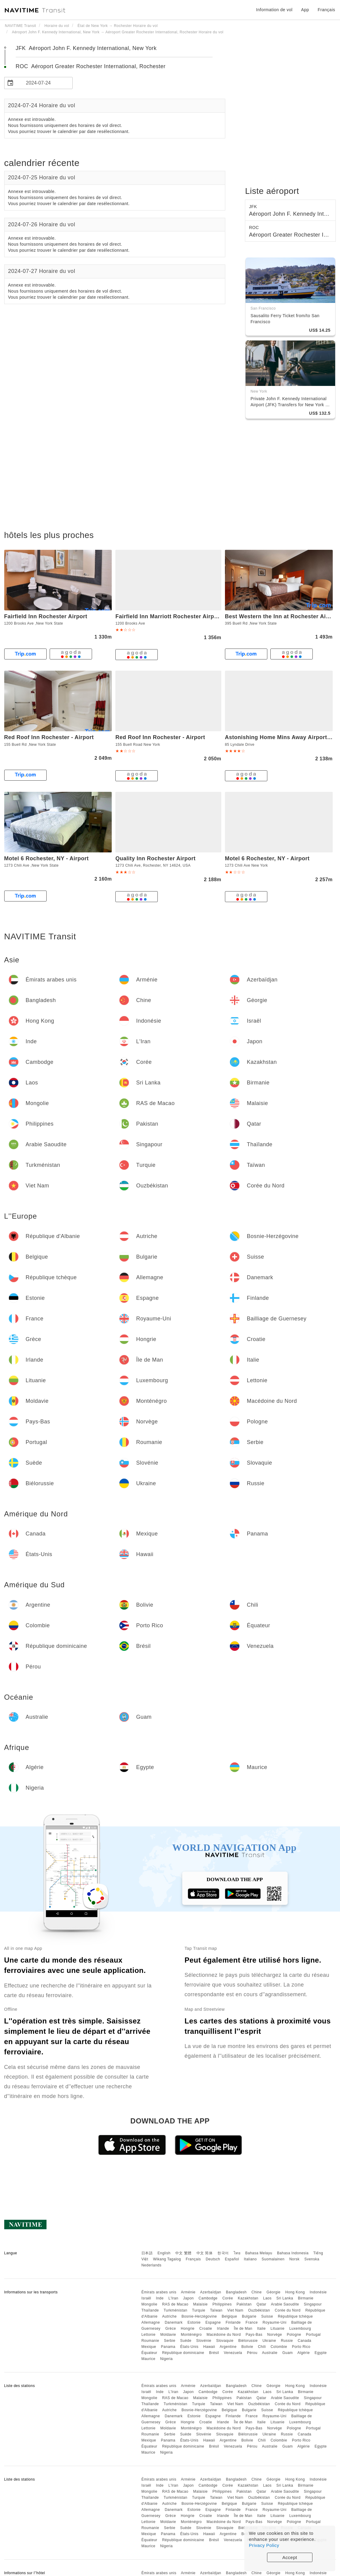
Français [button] (326, 9)
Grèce (170, 2328)
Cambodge (208, 2298)
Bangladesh (236, 2292)
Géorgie (273, 2292)
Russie (287, 2341)
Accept (289, 2557)
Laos (267, 2298)
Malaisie (200, 2304)
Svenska (311, 2259)
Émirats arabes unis (159, 2292)
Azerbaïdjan (210, 2292)
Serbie (169, 2341)
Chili (262, 2347)
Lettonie (148, 2334)
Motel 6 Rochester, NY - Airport (46, 858)
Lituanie (278, 2328)
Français (193, 2259)
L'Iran (173, 2298)
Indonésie (318, 2292)
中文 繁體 (183, 2253)
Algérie (303, 2353)
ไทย (237, 2253)
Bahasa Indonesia (293, 2253)
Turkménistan (175, 2310)
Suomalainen (273, 2259)
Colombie (279, 2347)
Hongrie (188, 2328)
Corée (227, 2298)
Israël (146, 2298)
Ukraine (269, 2341)
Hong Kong (295, 2292)
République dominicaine (183, 2353)
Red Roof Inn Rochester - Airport (49, 737)
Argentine (228, 2347)
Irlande (223, 2328)
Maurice (148, 2359)
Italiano (250, 2259)
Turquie (198, 2310)
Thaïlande (150, 2310)
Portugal (313, 2334)
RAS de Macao (175, 2304)
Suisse (267, 2316)
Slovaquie (224, 2341)
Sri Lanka (284, 2298)
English (163, 2253)
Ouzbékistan (259, 2310)
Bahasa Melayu (258, 2253)
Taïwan (216, 2310)
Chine (257, 2292)
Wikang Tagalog (167, 2259)
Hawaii (209, 2347)
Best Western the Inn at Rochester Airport (282, 616)
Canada (304, 2341)
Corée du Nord (288, 2310)
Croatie (205, 2328)
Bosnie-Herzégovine (199, 2316)
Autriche (169, 2316)
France (252, 2322)
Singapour (313, 2304)
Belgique (229, 2316)
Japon (188, 2298)
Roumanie (150, 2341)
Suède (185, 2341)
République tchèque (295, 2316)
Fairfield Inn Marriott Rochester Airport (168, 616)
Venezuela (233, 2353)
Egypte (321, 2353)
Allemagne (150, 2322)
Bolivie (247, 2347)
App (305, 9)
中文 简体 (204, 2253)
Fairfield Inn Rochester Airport (45, 616)
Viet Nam (235, 2310)
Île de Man (243, 2328)
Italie (261, 2328)
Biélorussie (248, 2341)
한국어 (223, 2253)
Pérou (252, 2353)
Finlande (233, 2322)
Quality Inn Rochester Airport (155, 858)
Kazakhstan (248, 2298)
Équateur (149, 2353)
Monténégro (191, 2334)
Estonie (194, 2322)
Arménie (188, 2292)
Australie (269, 2353)
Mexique (148, 2347)
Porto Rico (301, 2347)
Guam (287, 2353)
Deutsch (213, 2259)
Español (232, 2259)
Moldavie (168, 2334)
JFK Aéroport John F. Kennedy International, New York (86, 48)
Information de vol (274, 9)
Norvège (274, 2334)
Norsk (294, 2259)
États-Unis (189, 2347)
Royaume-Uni (274, 2322)
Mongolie (149, 2304)
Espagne (213, 2322)
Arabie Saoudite (285, 2304)
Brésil (214, 2353)
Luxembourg (300, 2328)
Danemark (174, 2322)
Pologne (294, 2334)
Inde (159, 2298)
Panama (168, 2347)
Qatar (261, 2304)
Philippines (222, 2304)
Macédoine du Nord (223, 2334)
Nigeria (166, 2359)
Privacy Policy (264, 2545)
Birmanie (305, 2298)
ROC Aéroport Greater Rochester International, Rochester (91, 66)
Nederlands (151, 2265)
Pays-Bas (254, 2334)
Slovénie (203, 2341)
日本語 (147, 2253)
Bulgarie (249, 2316)
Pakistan (244, 2304)
